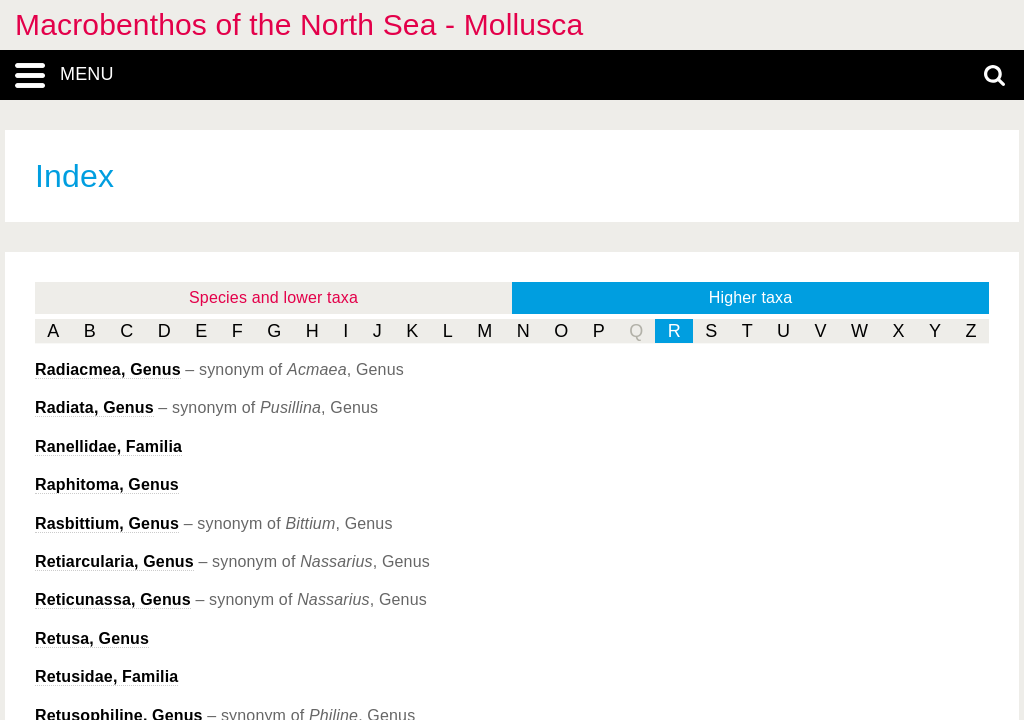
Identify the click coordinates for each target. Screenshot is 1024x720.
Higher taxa (751, 297)
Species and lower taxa (273, 297)
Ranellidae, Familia (108, 446)
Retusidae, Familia (106, 676)
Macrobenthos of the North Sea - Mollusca (299, 24)
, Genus (108, 369)
